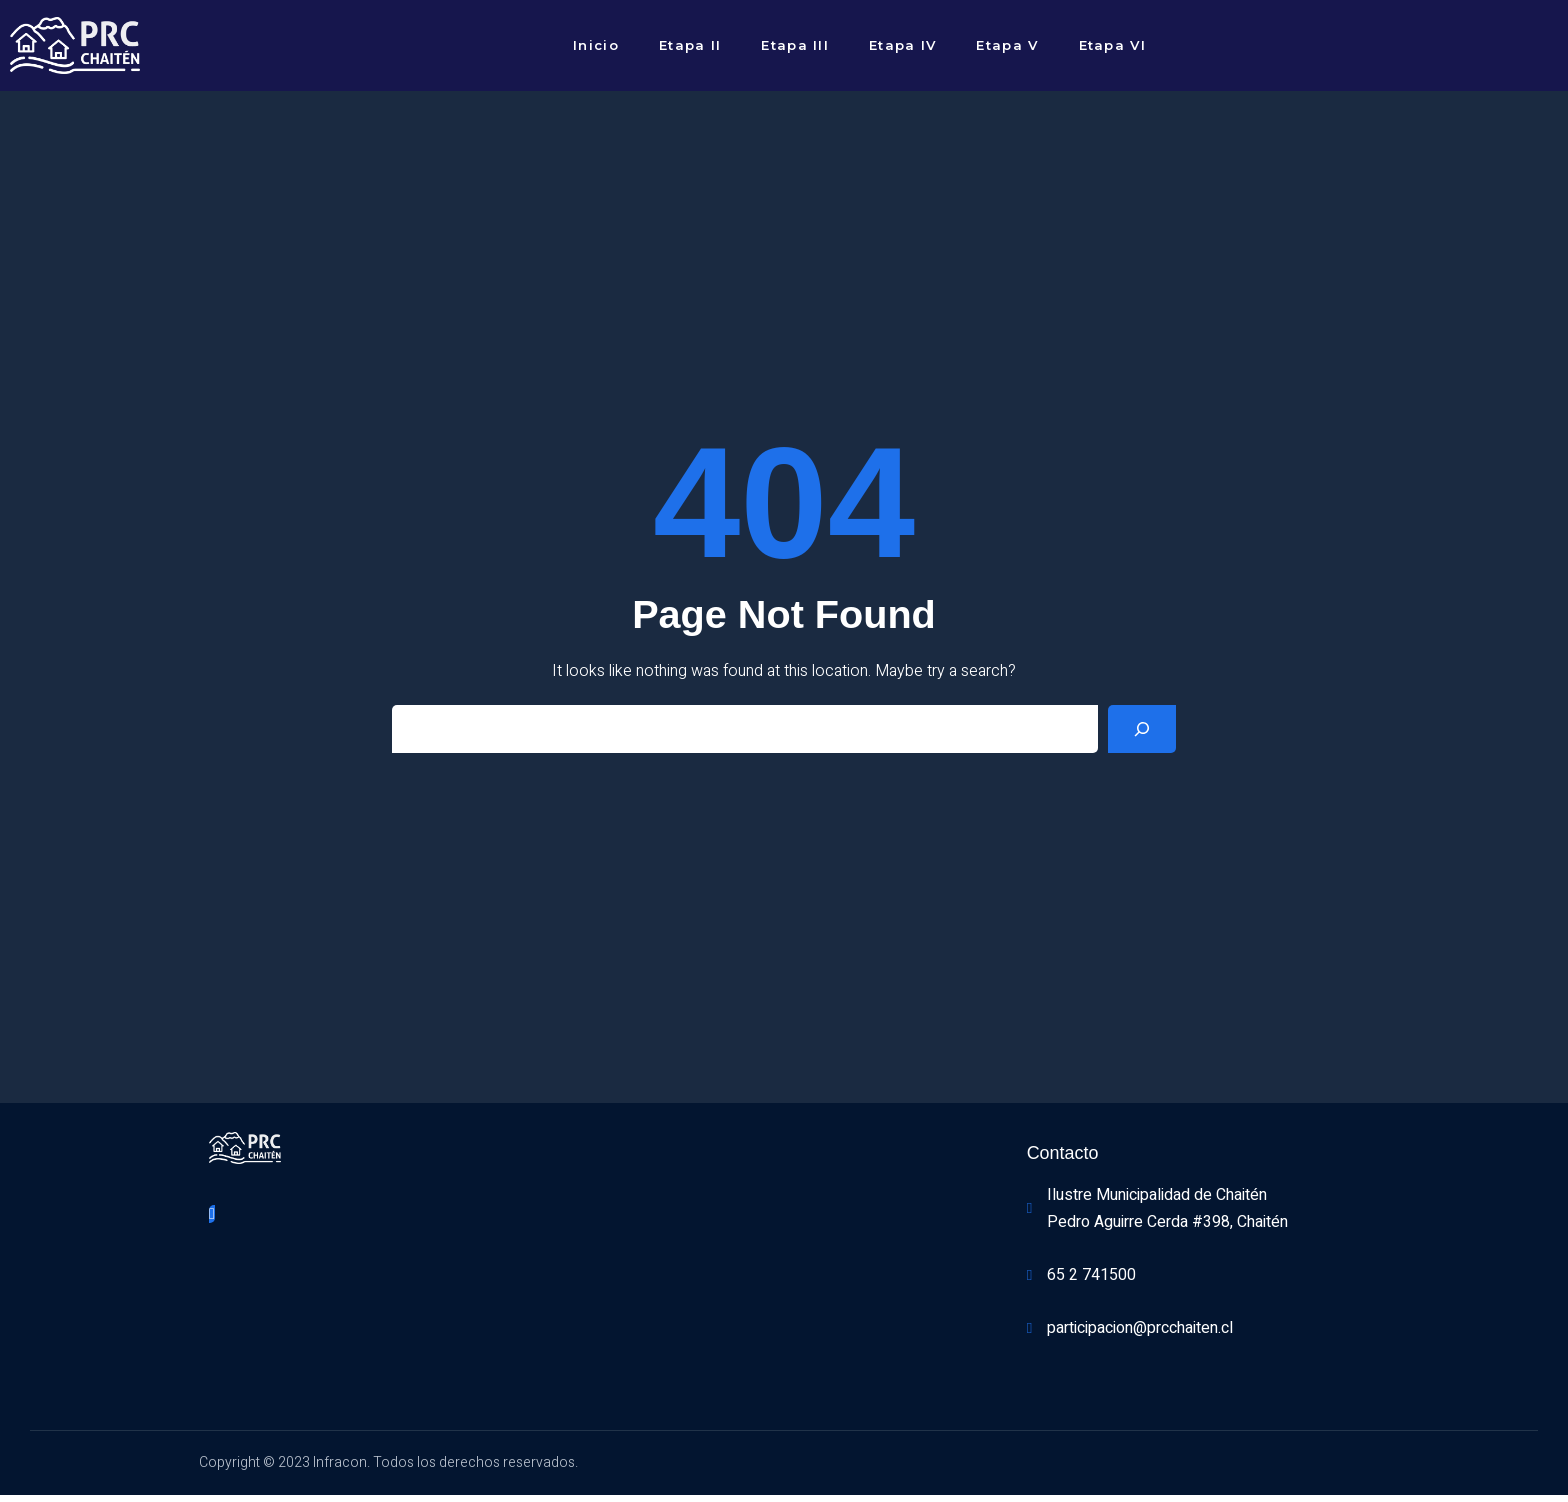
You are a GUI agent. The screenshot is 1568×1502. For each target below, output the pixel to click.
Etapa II (690, 45)
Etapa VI (1112, 45)
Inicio (596, 45)
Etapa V (1007, 45)
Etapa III (795, 45)
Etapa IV (902, 45)
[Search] (1142, 733)
